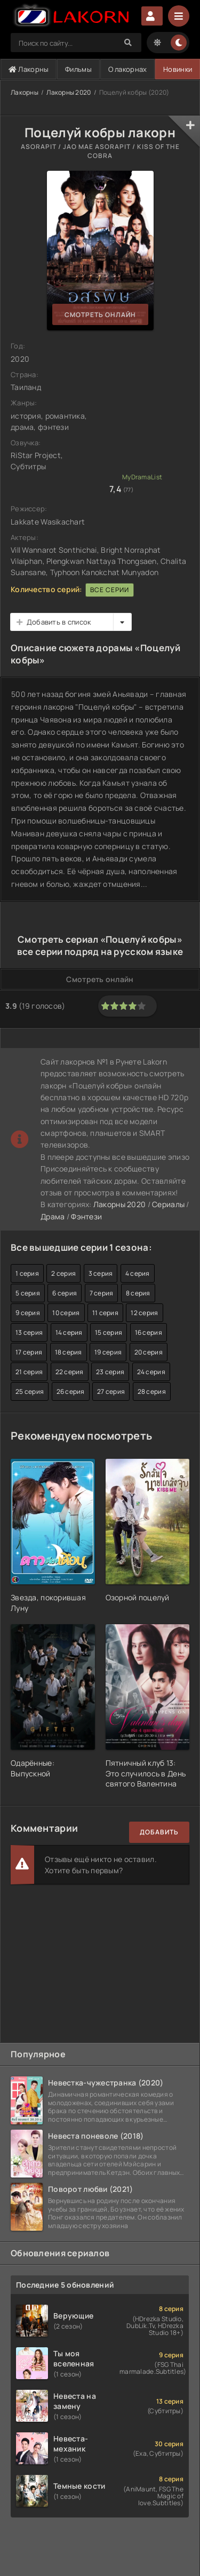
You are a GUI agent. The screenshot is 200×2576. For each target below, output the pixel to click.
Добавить (159, 1832)
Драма (53, 1216)
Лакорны (29, 69)
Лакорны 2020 (68, 92)
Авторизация (152, 16)
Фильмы (78, 69)
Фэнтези (86, 1216)
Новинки (177, 69)
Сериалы (168, 1204)
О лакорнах (127, 69)
